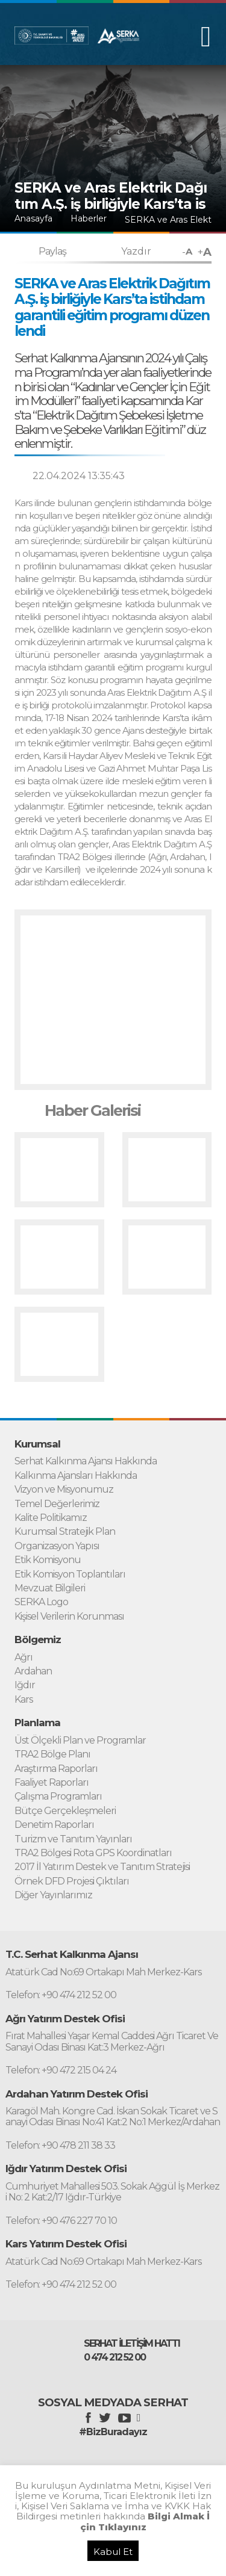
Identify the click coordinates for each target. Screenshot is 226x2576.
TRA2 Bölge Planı (52, 1754)
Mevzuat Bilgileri (49, 1588)
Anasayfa (33, 219)
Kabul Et (113, 2551)
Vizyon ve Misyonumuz (63, 1489)
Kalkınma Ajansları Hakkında (75, 1475)
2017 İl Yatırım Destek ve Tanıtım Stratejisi (102, 1867)
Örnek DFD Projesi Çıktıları (71, 1881)
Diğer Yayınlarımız (53, 1895)
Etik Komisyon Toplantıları (69, 1574)
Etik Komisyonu (47, 1560)
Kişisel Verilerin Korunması (69, 1616)
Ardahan (33, 1671)
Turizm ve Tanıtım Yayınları (73, 1839)
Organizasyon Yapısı (56, 1546)
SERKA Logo (41, 1602)
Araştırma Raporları (56, 1768)
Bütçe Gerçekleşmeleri (65, 1811)
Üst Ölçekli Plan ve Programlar (80, 1740)
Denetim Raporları (54, 1824)
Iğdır (24, 1685)
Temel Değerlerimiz (56, 1504)
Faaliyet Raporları (51, 1782)
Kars (23, 1699)
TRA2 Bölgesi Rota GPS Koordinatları (93, 1853)
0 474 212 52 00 (114, 2357)
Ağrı (23, 1657)
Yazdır (136, 251)
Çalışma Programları (58, 1796)
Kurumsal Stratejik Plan (64, 1531)
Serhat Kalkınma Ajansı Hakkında (85, 1461)
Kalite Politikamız (50, 1517)
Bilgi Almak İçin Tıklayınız (145, 2521)
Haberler (89, 219)
